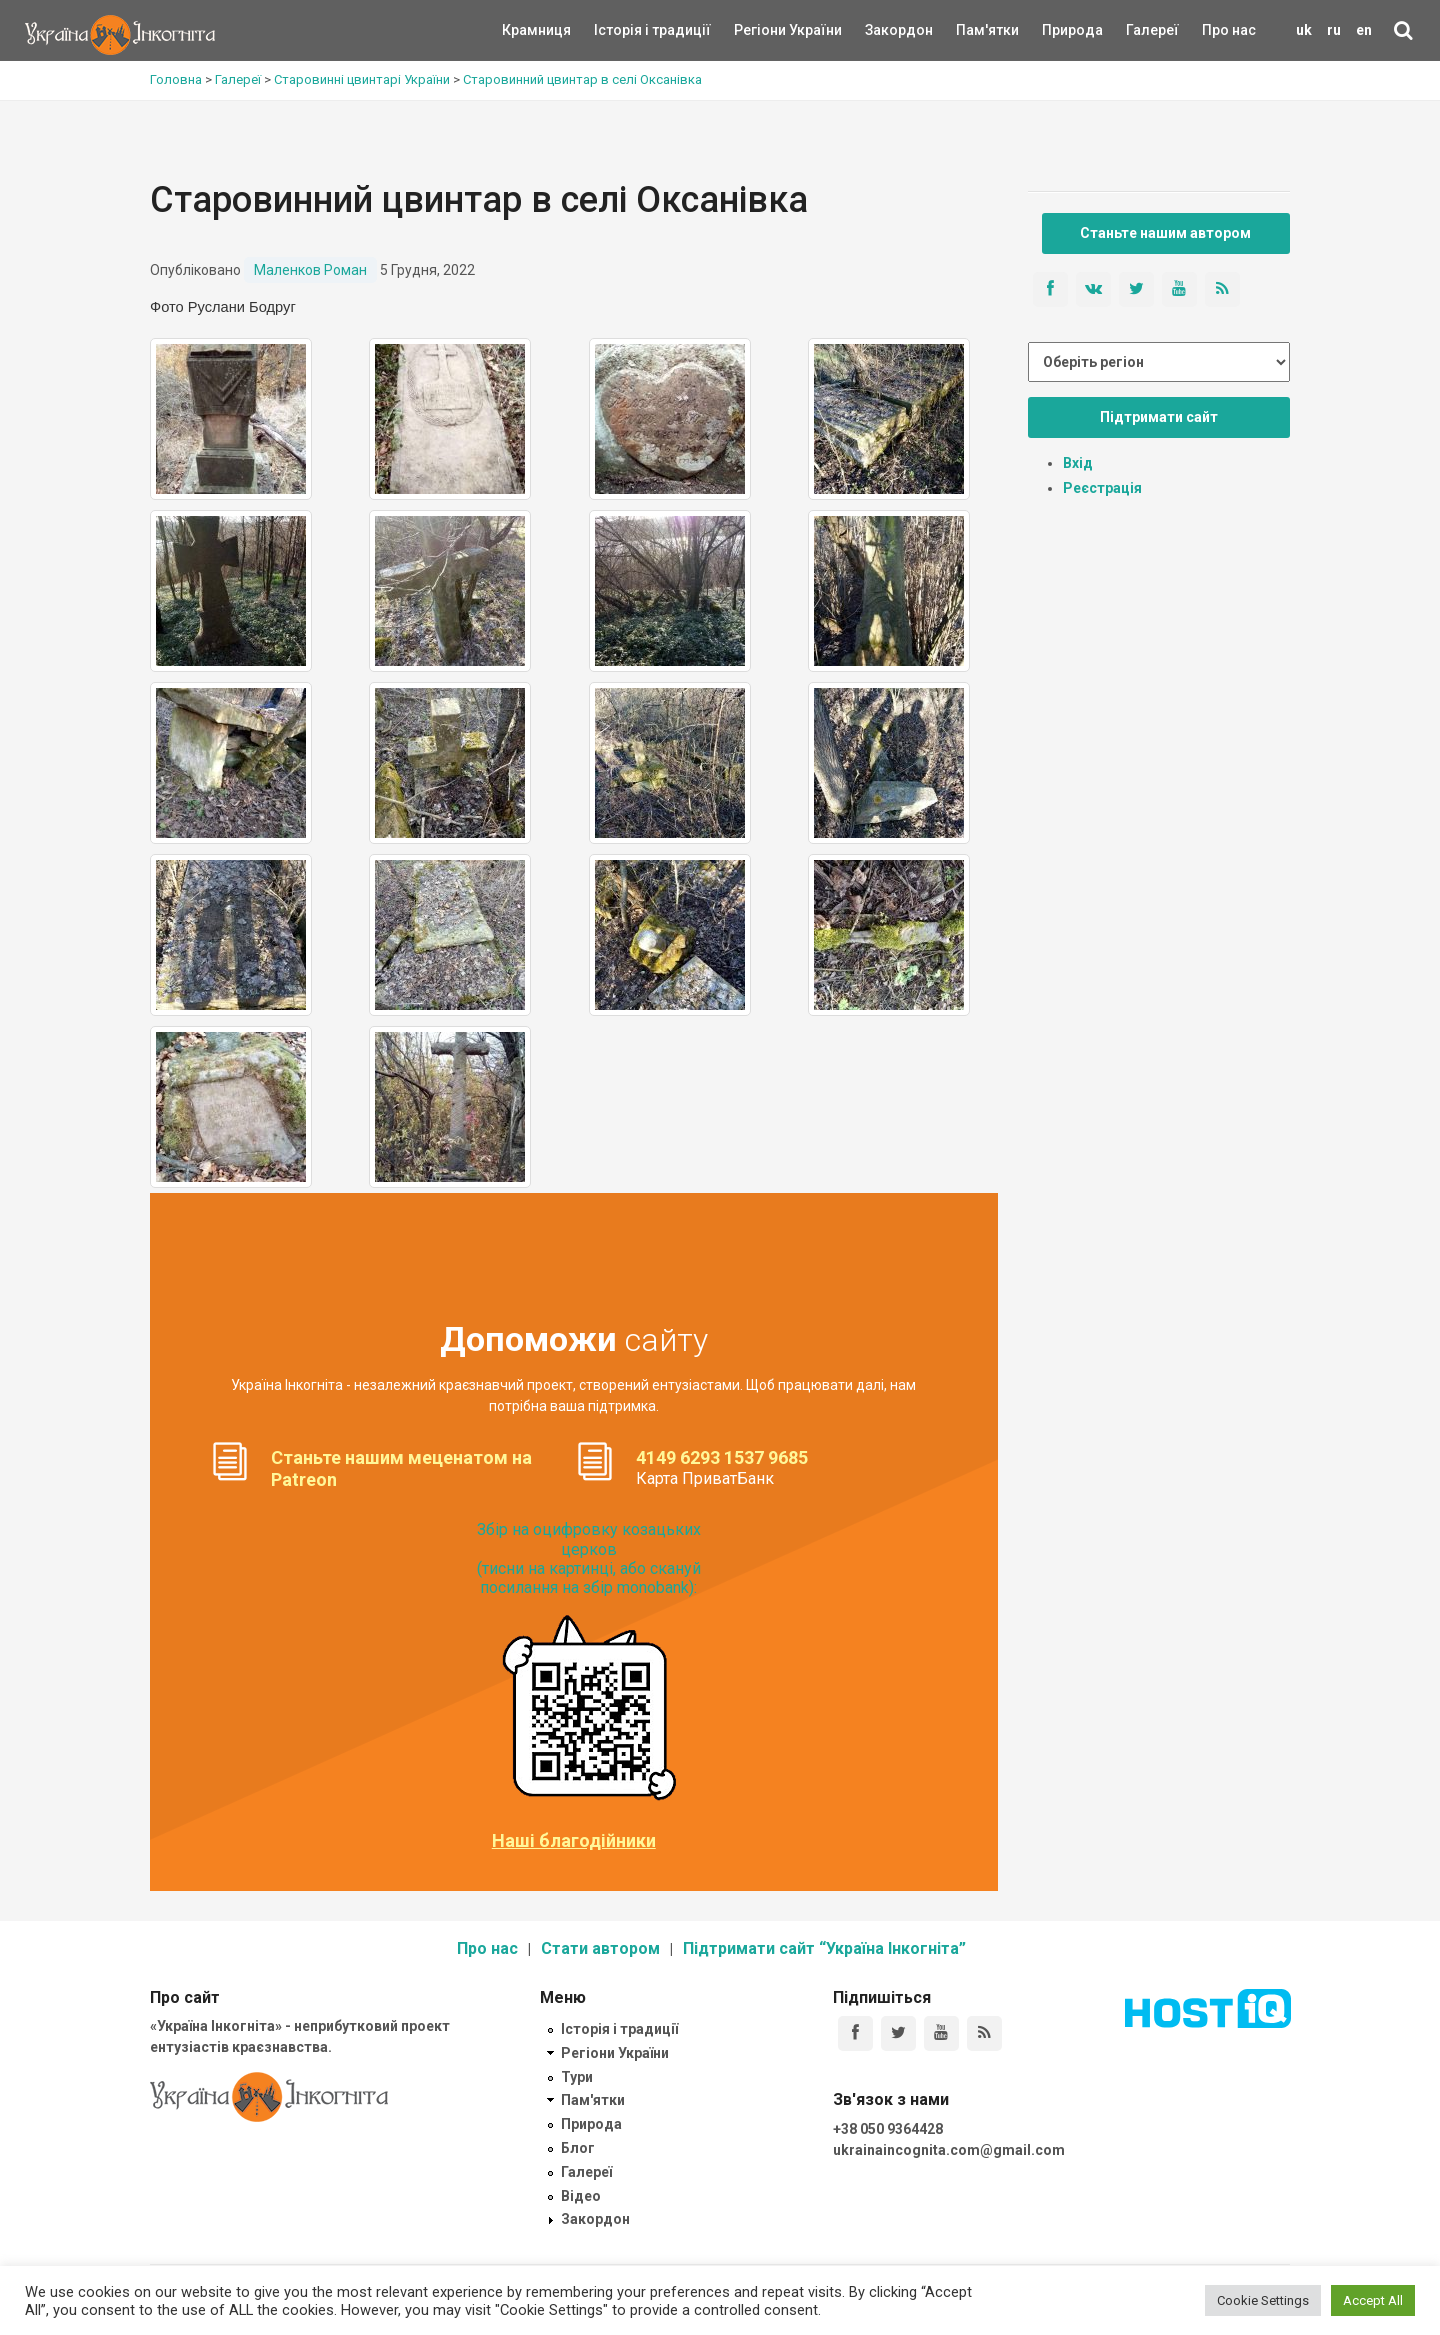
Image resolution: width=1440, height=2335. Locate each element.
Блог (578, 2148)
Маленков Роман (310, 270)
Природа (1057, 30)
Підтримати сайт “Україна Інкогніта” (824, 1948)
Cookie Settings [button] (1263, 2300)
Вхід (1078, 463)
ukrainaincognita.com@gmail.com (949, 2150)
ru (1334, 30)
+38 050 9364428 (888, 2129)
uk (1304, 30)
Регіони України (761, 30)
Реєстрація (1102, 488)
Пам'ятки (972, 30)
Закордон (882, 30)
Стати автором (600, 1948)
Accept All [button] (1373, 2300)
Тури (577, 2077)
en (1364, 30)
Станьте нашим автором (1165, 233)
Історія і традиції (623, 30)
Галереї (1152, 30)
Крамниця (536, 30)
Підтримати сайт (1159, 417)
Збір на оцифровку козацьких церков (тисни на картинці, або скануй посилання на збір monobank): (589, 1558)
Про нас (1229, 30)
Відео (581, 2196)
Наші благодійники (574, 1841)
